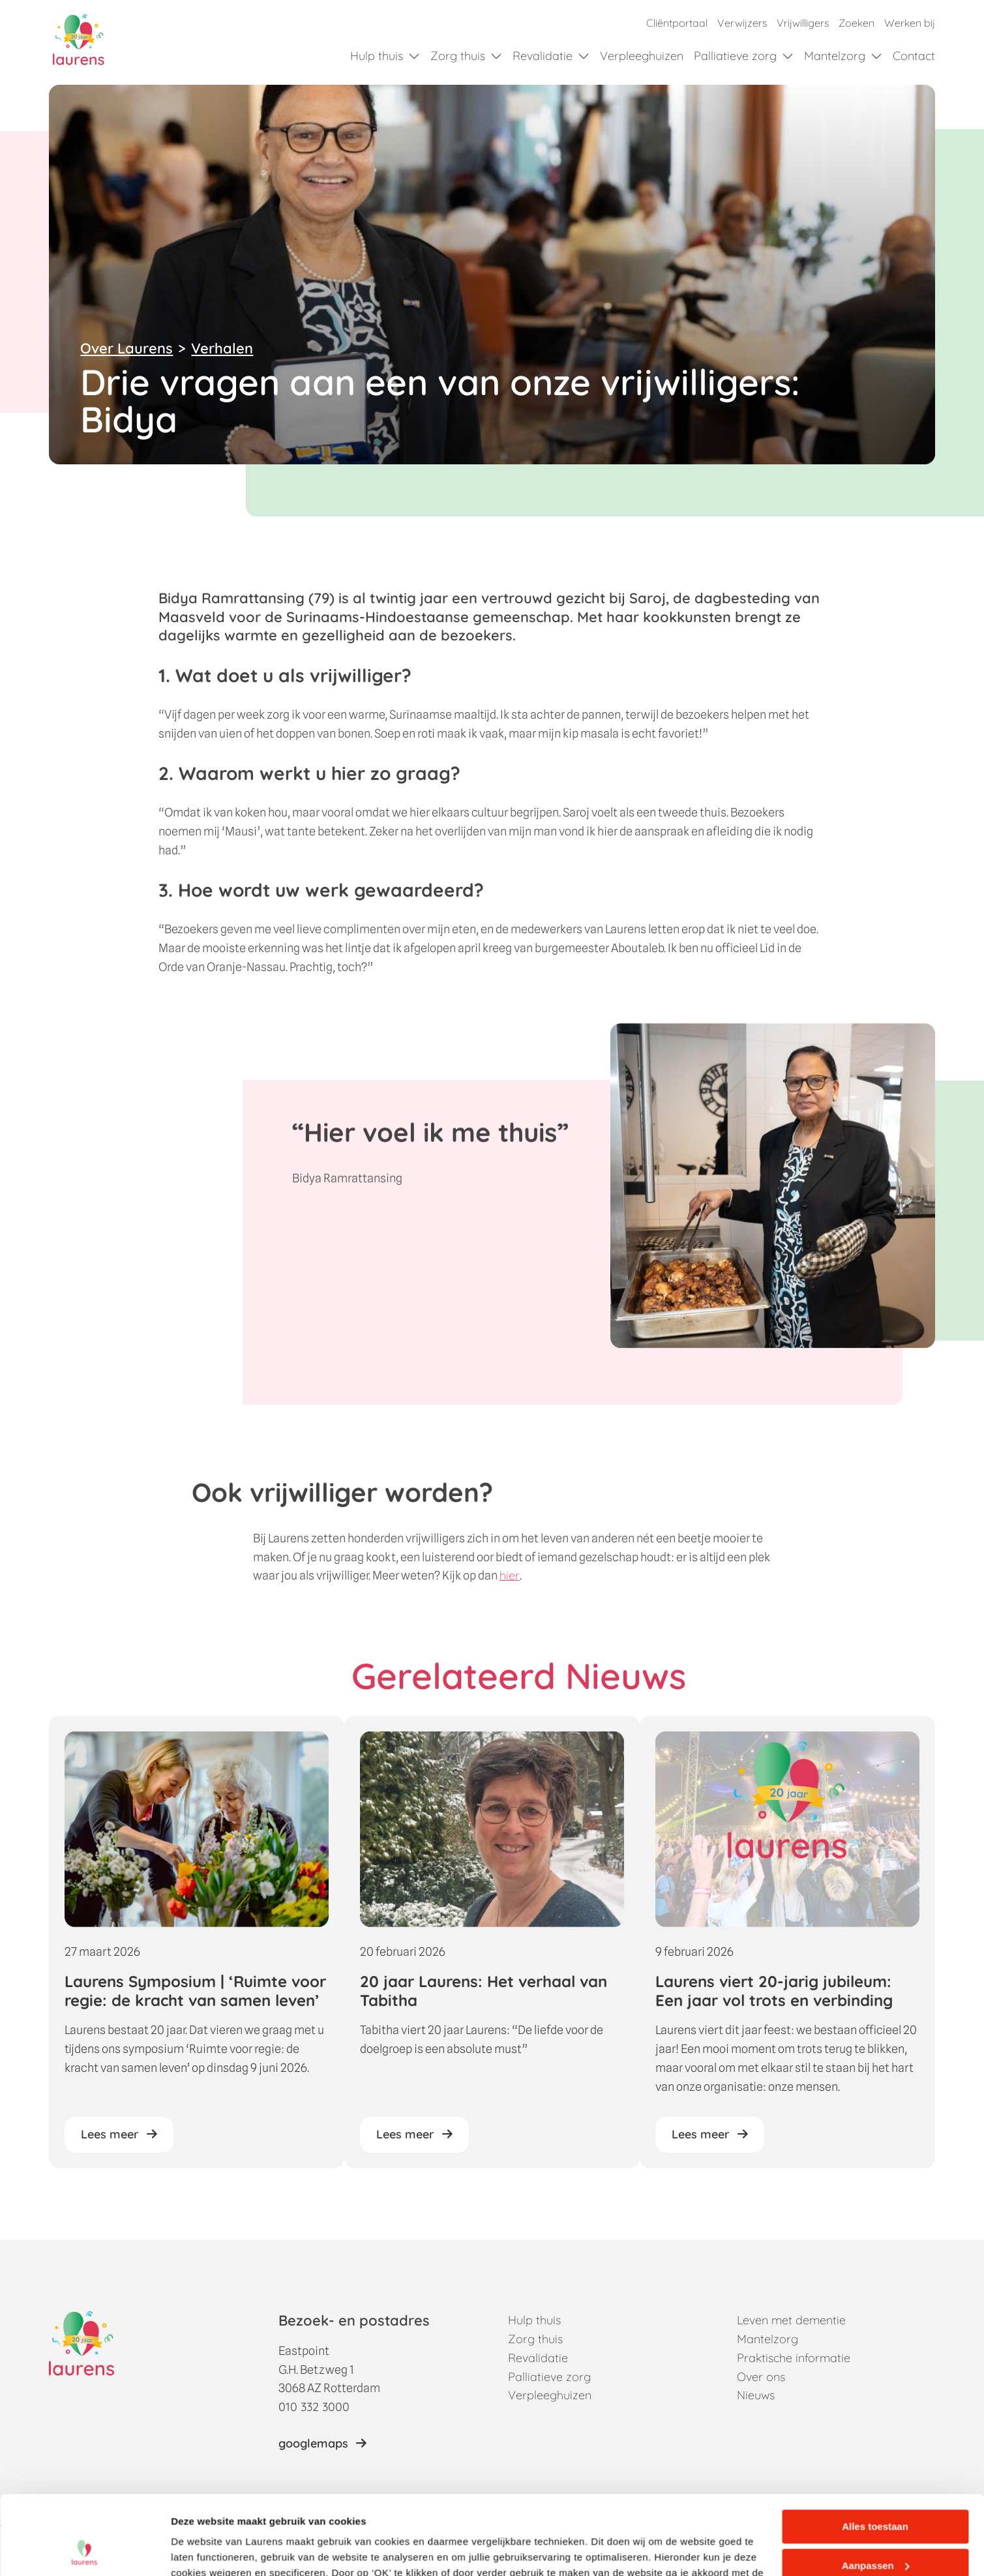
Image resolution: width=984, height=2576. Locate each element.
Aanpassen (876, 2490)
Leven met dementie (791, 2320)
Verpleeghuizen (641, 55)
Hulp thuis (376, 55)
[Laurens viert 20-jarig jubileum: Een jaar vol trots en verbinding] (787, 1954)
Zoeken (856, 22)
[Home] (78, 39)
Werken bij (909, 22)
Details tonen (202, 2550)
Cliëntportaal (677, 22)
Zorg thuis (457, 55)
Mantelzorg (834, 55)
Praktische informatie (793, 2357)
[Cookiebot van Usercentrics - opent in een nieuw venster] (84, 2550)
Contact (914, 55)
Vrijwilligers (803, 22)
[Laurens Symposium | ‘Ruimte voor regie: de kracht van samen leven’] (196, 1954)
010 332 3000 (314, 2406)
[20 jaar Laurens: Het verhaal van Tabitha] (492, 1954)
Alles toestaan (875, 2452)
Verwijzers (742, 22)
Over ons (761, 2376)
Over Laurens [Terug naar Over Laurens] (126, 348)
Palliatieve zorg (735, 55)
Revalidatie (543, 55)
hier (509, 1587)
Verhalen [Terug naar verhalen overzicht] (222, 348)
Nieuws (756, 2395)
